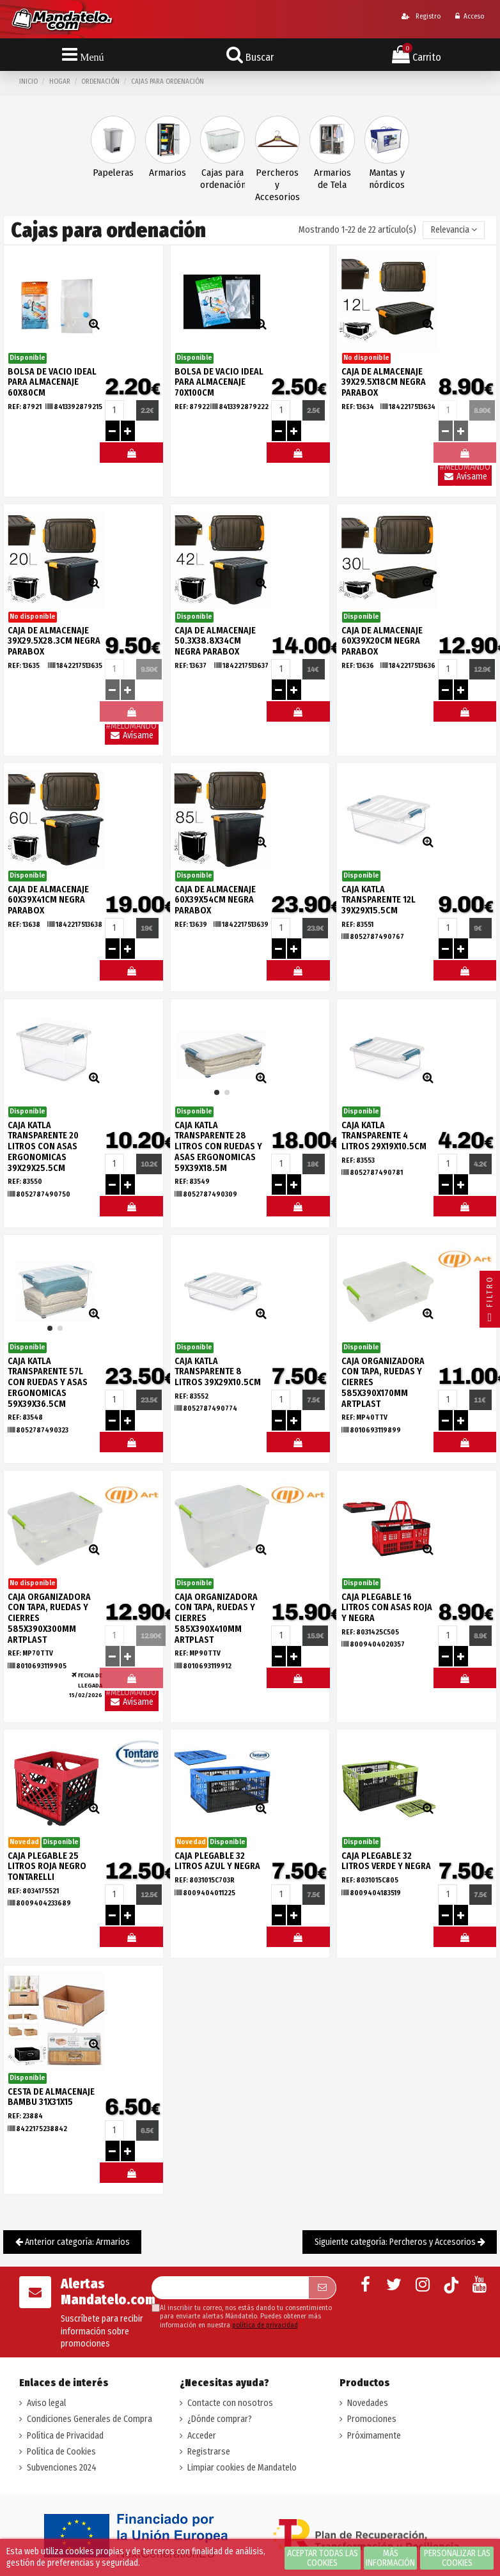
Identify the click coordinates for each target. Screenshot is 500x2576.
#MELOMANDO (131, 456)
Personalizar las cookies (457, 2558)
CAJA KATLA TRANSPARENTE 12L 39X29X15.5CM (378, 900)
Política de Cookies (61, 2451)
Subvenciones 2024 (62, 2467)
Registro (421, 16)
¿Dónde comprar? (219, 2419)
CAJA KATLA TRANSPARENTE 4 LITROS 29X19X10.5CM (383, 1136)
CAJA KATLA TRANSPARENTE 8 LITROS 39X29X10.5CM (218, 1372)
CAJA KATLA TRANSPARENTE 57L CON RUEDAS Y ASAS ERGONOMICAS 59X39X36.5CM (48, 1382)
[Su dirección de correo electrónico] (230, 2287)
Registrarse (208, 2451)
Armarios (167, 172)
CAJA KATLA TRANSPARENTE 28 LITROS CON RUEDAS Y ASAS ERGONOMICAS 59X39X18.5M (218, 1147)
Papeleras (113, 172)
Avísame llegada (465, 478)
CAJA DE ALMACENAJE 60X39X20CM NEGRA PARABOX (382, 641)
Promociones (371, 2419)
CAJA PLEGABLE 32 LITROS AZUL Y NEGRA (217, 1861)
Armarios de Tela (332, 178)
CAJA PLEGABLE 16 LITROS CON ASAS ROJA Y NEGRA (386, 1608)
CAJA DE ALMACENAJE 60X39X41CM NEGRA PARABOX (48, 900)
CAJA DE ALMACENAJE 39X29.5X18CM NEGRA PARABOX (383, 382)
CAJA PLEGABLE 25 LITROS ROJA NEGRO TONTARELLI (47, 1867)
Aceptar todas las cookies (322, 2558)
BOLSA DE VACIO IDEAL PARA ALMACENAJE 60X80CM (52, 382)
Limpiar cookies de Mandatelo (242, 2467)
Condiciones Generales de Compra (89, 2419)
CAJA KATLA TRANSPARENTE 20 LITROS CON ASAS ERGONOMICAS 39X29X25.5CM (43, 1147)
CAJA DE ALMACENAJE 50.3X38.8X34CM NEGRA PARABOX (215, 641)
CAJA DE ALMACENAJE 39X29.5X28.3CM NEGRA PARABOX (54, 641)
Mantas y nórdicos (387, 178)
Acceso (469, 16)
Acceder (201, 2435)
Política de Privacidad (65, 2435)
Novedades (367, 2403)
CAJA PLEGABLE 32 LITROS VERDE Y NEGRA (386, 1861)
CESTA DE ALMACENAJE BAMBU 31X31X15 (51, 2097)
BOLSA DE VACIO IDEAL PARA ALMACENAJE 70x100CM (219, 382)
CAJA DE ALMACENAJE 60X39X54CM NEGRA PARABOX (215, 900)
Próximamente (374, 2435)
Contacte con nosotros (230, 2403)
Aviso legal (46, 2403)
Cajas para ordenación (222, 178)
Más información (390, 2558)
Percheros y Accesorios (277, 185)
